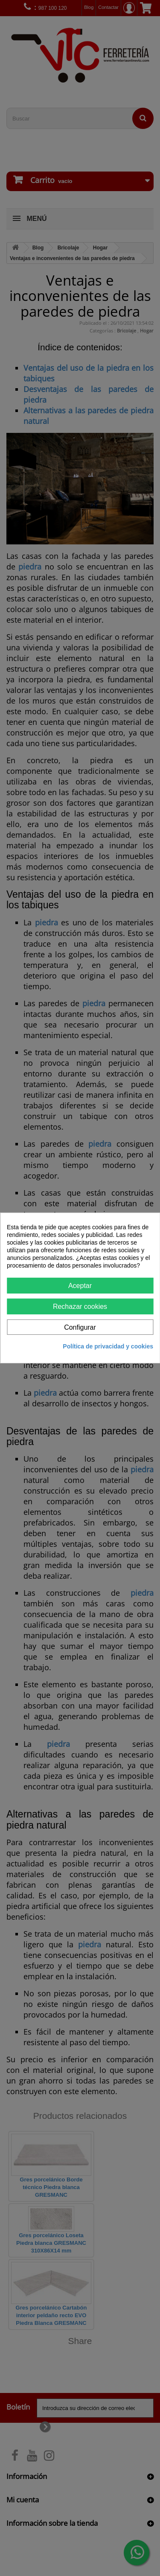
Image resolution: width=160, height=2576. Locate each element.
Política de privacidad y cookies (108, 1346)
